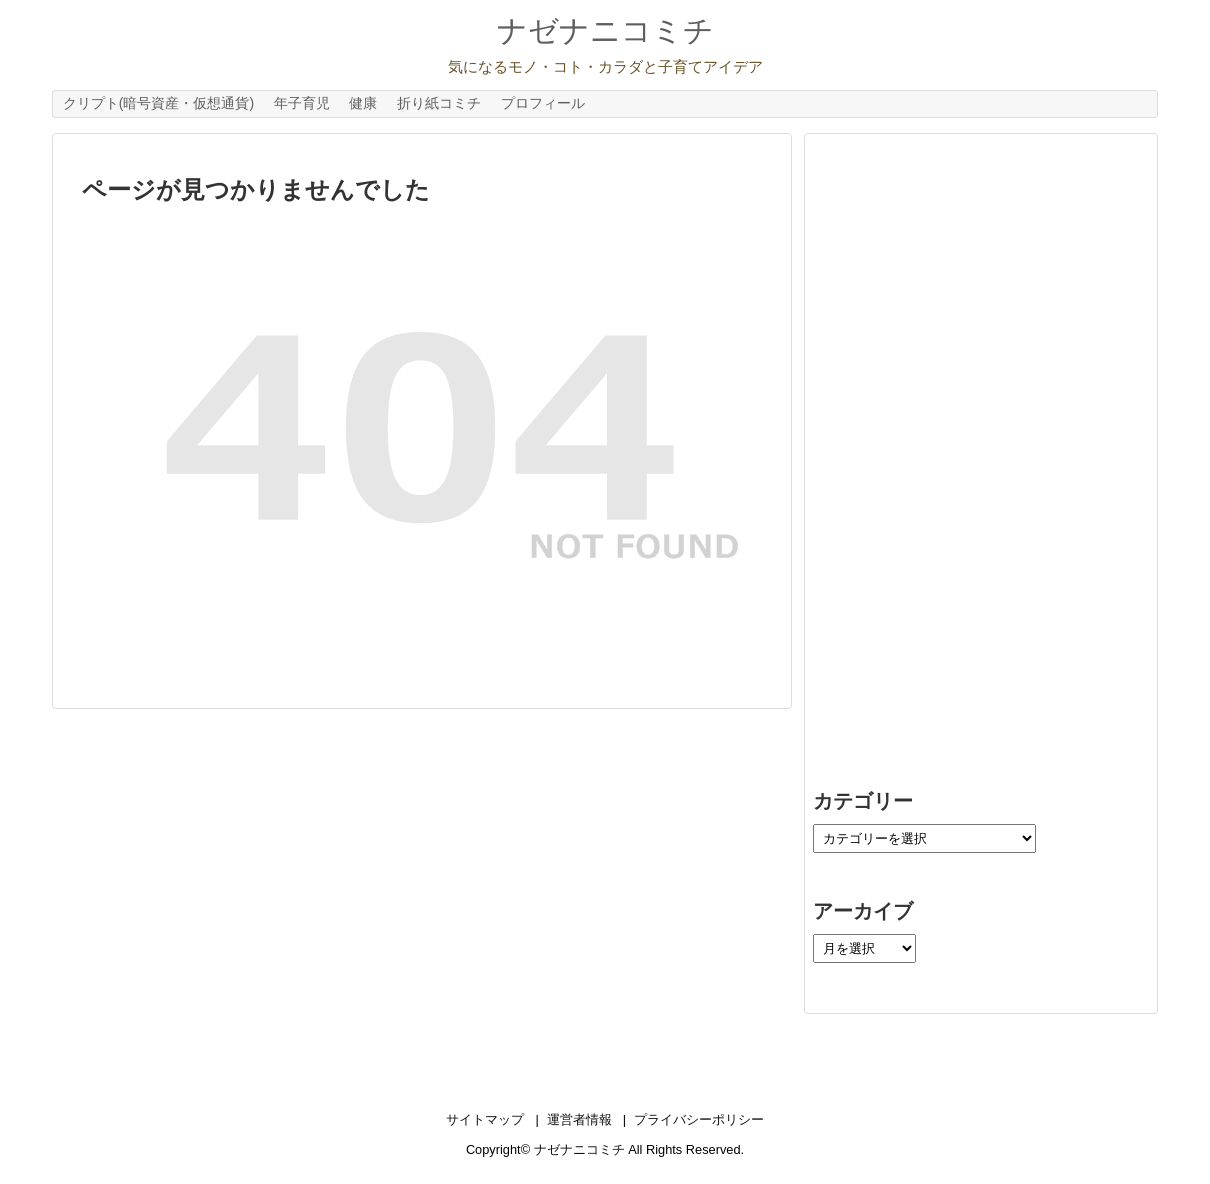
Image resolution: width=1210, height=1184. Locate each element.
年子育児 (302, 103)
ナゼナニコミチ (605, 30)
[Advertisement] (963, 439)
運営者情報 (579, 1119)
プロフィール (543, 103)
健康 (363, 103)
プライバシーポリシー (699, 1119)
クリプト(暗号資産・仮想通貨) (158, 103)
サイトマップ (485, 1119)
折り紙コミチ (439, 103)
